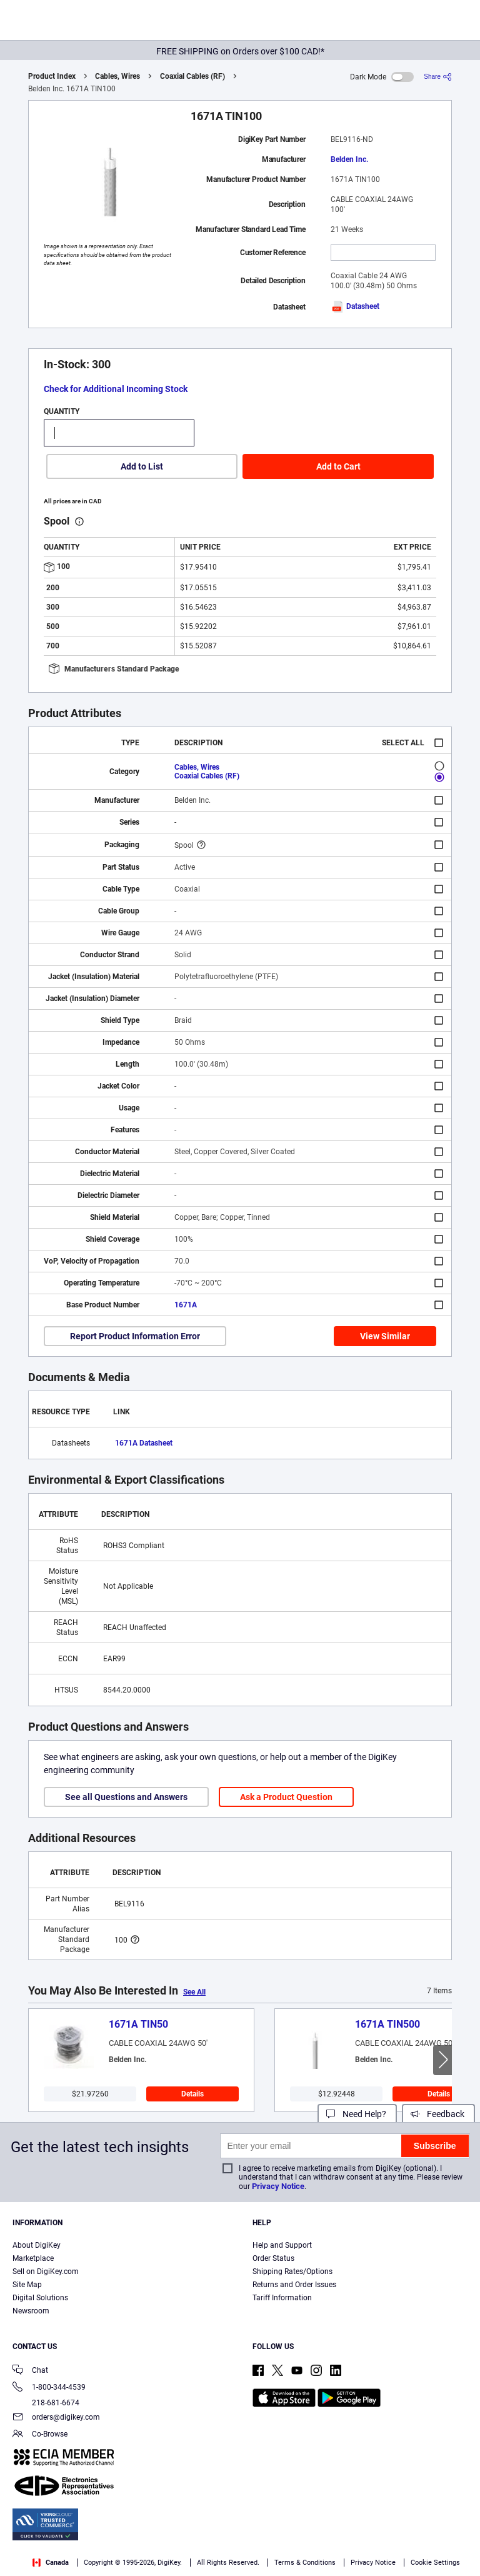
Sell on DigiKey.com (45, 2271)
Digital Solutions (40, 2297)
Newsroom (30, 2311)
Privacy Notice (278, 2186)
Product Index (52, 76)
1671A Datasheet (143, 1443)
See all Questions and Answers (126, 1797)
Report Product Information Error (135, 1336)
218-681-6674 (45, 2402)
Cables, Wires (117, 76)
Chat (30, 2371)
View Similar (385, 1336)
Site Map (27, 2284)
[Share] (438, 76)
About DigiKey (36, 2245)
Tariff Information (282, 2297)
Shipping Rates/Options (292, 2271)
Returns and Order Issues (294, 2284)
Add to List (142, 466)
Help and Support (282, 2245)
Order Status (273, 2258)
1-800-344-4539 (49, 2388)
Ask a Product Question (286, 1797)
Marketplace (33, 2258)
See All (194, 1992)
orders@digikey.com (56, 2418)
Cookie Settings (435, 2562)
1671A (185, 1305)
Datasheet (355, 306)
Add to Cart (338, 466)
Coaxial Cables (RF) (192, 76)
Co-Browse (40, 2435)
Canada (50, 2562)
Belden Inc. (349, 159)
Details (192, 2094)
